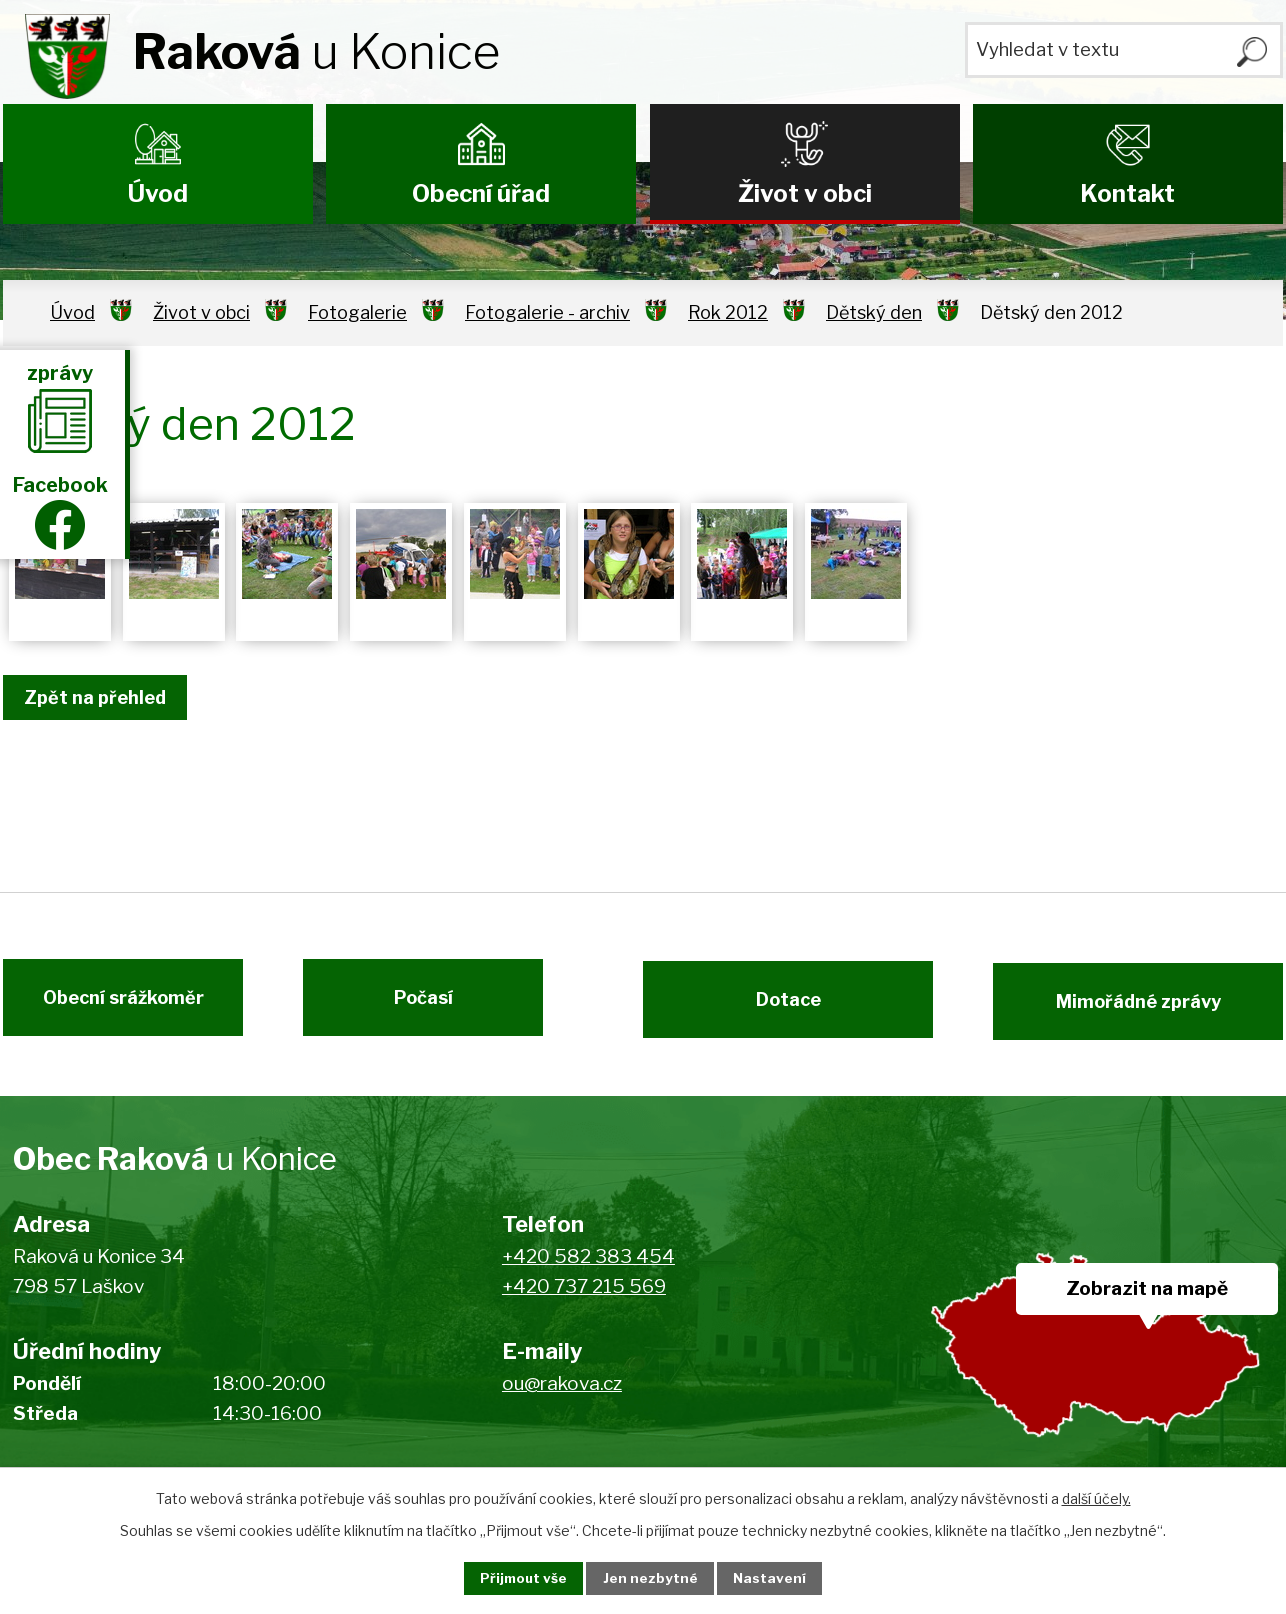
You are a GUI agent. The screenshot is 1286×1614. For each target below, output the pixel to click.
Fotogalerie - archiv (547, 312)
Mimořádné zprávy (1148, 1007)
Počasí (433, 1007)
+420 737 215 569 (584, 1299)
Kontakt (1127, 193)
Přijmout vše (514, 1577)
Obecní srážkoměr (113, 1007)
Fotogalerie (357, 312)
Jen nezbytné (651, 1577)
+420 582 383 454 (588, 1268)
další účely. (1096, 1496)
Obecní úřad (481, 193)
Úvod (158, 193)
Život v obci (805, 193)
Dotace (778, 1007)
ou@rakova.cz (562, 1395)
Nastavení (781, 1577)
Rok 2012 (728, 312)
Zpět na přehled (101, 697)
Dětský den (874, 312)
